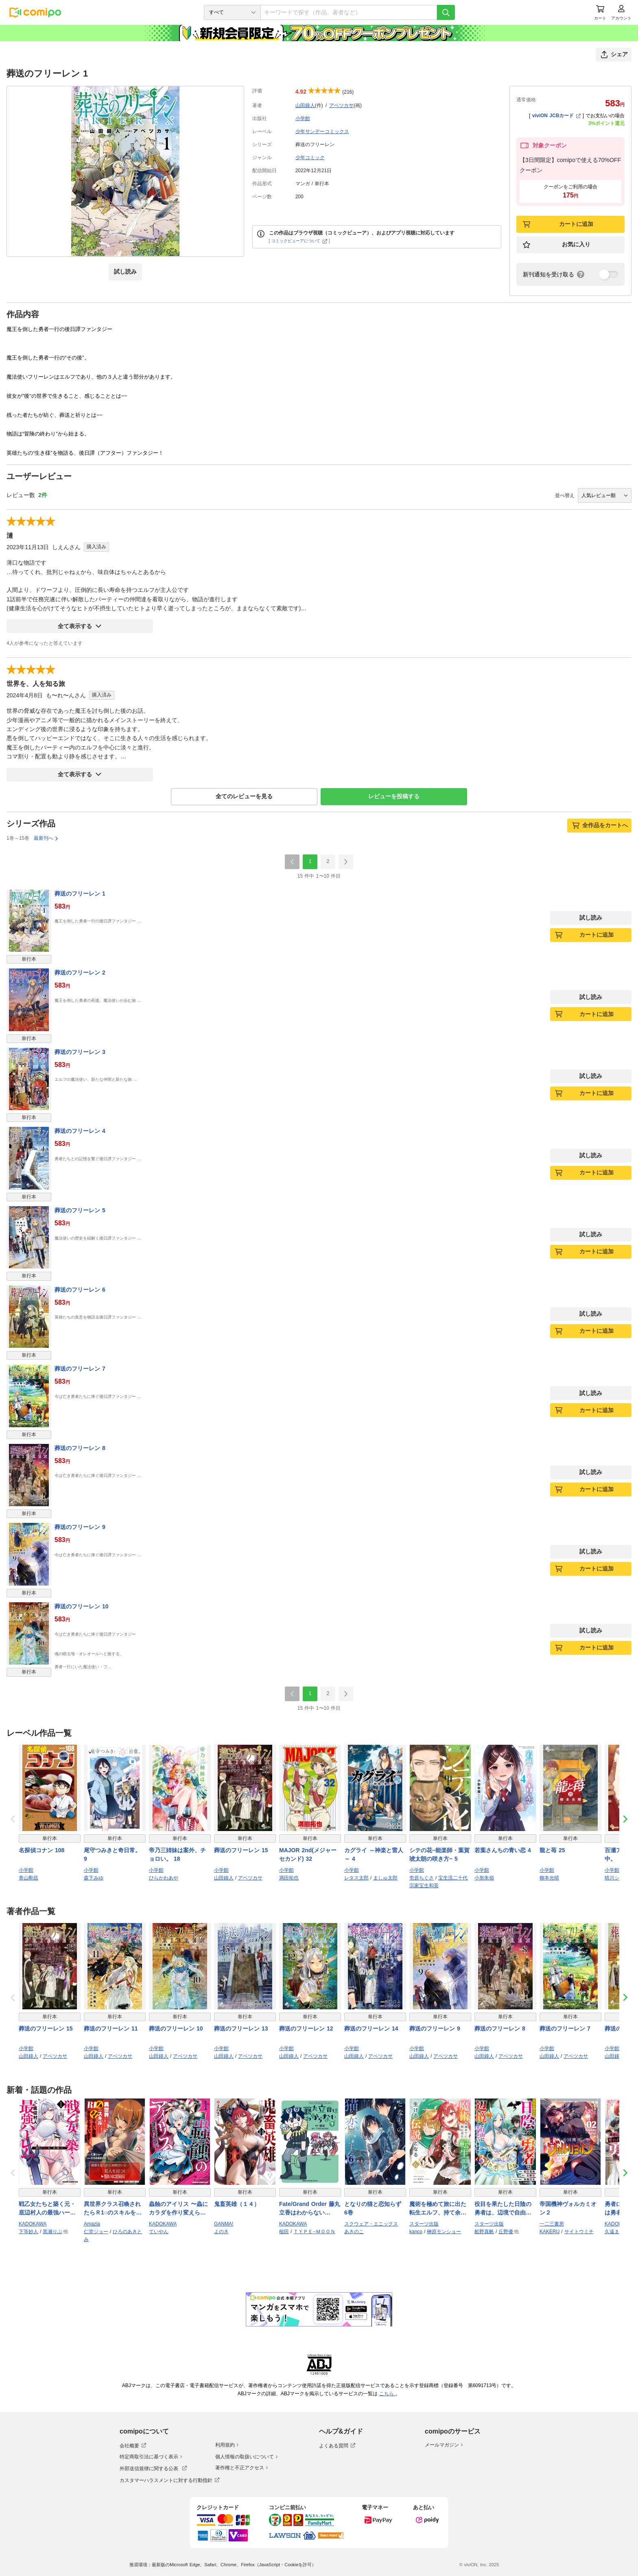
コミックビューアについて (299, 241)
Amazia (92, 2224)
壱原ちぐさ (421, 1878)
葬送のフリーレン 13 (241, 2028)
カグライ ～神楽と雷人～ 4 (373, 1854)
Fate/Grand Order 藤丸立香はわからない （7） (309, 2209)
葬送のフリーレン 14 (371, 2028)
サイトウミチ (579, 2231)
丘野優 (505, 2231)
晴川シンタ (617, 1878)
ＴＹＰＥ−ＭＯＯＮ (314, 2231)
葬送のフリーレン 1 (80, 893)
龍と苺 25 (552, 1850)
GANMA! (223, 2224)
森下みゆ (93, 1878)
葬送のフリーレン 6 (80, 1289)
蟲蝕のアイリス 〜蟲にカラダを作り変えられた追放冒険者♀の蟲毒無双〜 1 (179, 2209)
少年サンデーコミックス (322, 131)
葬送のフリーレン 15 (241, 1850)
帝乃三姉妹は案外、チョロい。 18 (177, 1854)
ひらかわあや (163, 1878)
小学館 (302, 118)
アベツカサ (341, 105)
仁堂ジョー (96, 2231)
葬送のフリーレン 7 (80, 1368)
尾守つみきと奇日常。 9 (112, 1854)
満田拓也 (289, 1878)
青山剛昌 (28, 1878)
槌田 (284, 2231)
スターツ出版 (424, 2224)
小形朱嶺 (484, 1878)
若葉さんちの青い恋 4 (502, 1850)
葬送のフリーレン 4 (80, 1131)
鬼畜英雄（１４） (237, 2204)
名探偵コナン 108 (41, 1850)
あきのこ (354, 2231)
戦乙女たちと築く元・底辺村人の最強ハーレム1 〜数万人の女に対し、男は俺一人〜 (49, 2209)
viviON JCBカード (556, 115)
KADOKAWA (32, 2224)
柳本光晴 (549, 1878)
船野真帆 (484, 2231)
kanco (415, 2231)
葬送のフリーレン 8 (80, 1448)
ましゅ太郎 (385, 1878)
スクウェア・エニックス (371, 2224)
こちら (387, 2393)
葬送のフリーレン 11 (111, 2028)
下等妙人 (28, 2231)
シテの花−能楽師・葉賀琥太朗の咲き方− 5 (439, 1854)
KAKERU (549, 2231)
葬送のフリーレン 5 (80, 1210)
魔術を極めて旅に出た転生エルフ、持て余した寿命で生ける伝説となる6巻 (437, 2209)
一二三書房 (552, 2224)
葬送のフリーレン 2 (80, 972)
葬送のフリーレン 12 (306, 2028)
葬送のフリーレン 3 (80, 1052)
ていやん (158, 2231)
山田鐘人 (305, 105)
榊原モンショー (444, 2231)
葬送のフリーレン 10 (81, 1606)
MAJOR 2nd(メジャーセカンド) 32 (307, 1854)
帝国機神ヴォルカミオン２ (568, 2208)
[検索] (446, 12)
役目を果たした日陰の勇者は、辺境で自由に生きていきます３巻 (502, 2209)
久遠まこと (617, 2231)
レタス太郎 (356, 1878)
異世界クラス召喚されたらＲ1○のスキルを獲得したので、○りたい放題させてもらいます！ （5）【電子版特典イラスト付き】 (114, 2209)
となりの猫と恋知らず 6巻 (372, 2208)
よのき (221, 2231)
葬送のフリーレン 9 (80, 1527)
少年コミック (310, 157)
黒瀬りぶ (52, 2231)
